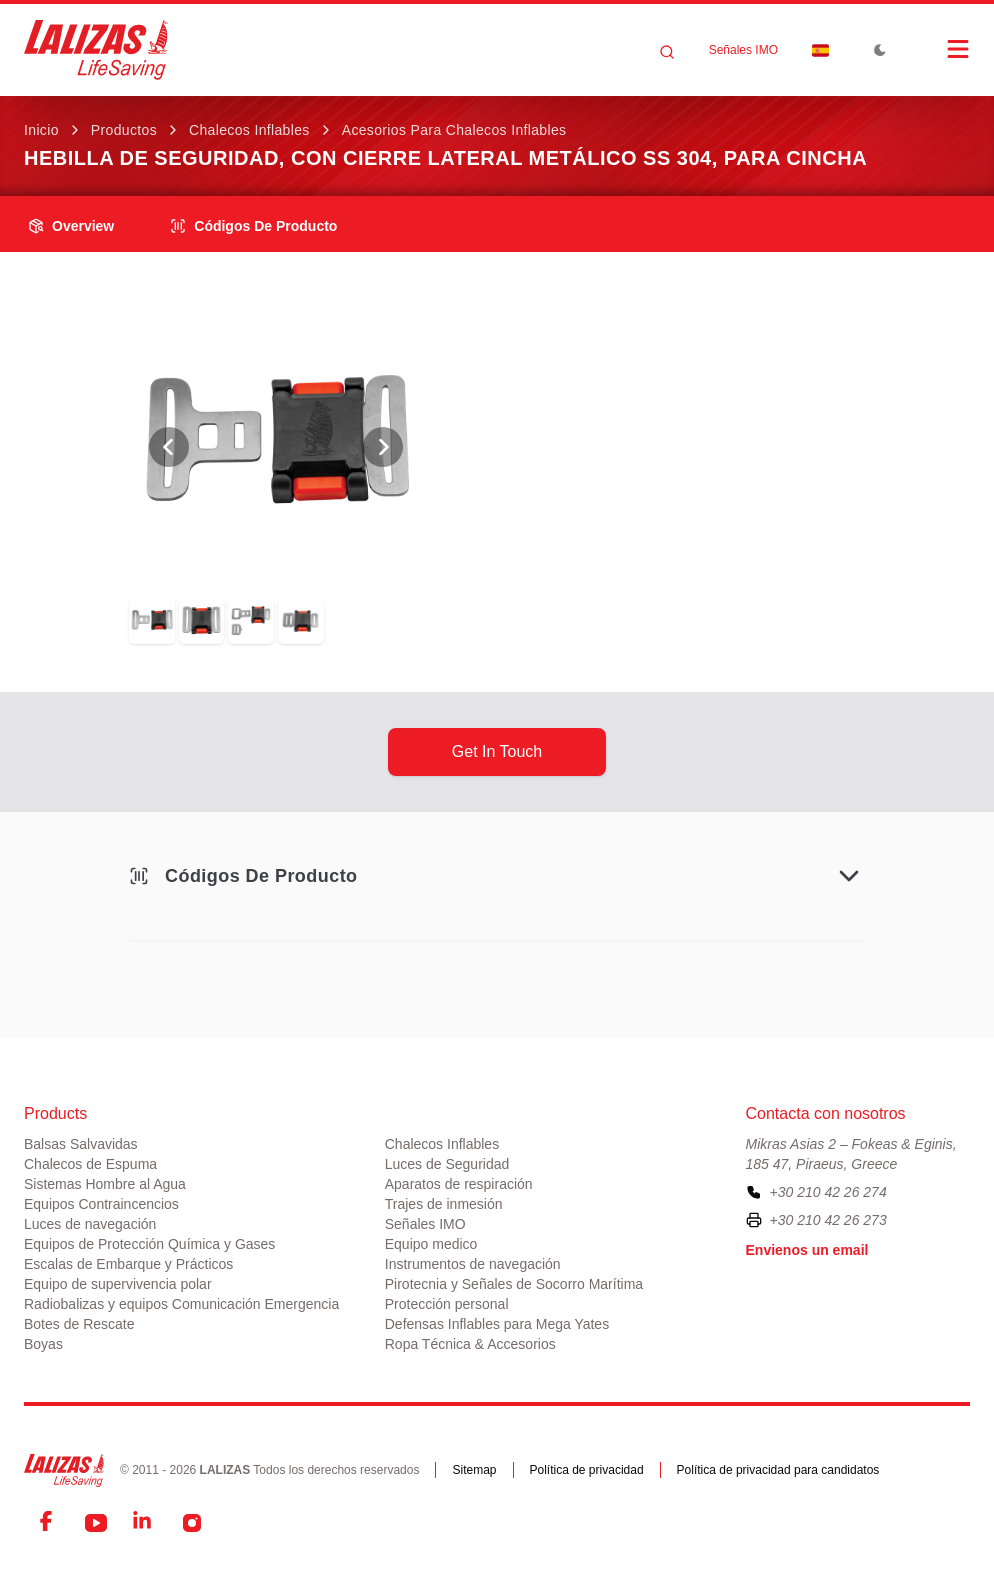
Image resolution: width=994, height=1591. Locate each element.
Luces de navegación (90, 1224)
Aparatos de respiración (459, 1184)
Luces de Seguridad (447, 1164)
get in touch (497, 751)
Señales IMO (743, 50)
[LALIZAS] (96, 50)
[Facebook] (48, 1523)
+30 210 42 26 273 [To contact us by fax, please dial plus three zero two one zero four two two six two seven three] (828, 1220)
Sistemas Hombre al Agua (105, 1184)
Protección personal (447, 1304)
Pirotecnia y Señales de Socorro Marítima (514, 1284)
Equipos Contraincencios (101, 1204)
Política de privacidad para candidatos (778, 1470)
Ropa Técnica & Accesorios (470, 1344)
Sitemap (474, 1470)
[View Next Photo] (383, 447)
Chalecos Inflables (249, 130)
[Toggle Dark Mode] (880, 50)
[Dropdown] (820, 50)
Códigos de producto (253, 226)
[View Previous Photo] (169, 447)
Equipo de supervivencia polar (118, 1284)
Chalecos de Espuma (90, 1164)
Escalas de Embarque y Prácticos (128, 1264)
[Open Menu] (938, 49)
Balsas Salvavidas (81, 1144)
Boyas (43, 1344)
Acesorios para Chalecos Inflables (454, 130)
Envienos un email (807, 1250)
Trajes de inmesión (444, 1204)
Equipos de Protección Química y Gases (149, 1244)
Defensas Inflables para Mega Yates (497, 1324)
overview (71, 226)
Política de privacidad (587, 1470)
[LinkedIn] (144, 1523)
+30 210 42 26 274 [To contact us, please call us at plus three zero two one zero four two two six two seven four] (828, 1192)
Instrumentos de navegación (473, 1264)
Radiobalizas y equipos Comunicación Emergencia (181, 1304)
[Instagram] (192, 1523)
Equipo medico (431, 1244)
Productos (124, 130)
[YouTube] (96, 1523)
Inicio (41, 130)
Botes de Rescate (79, 1324)
